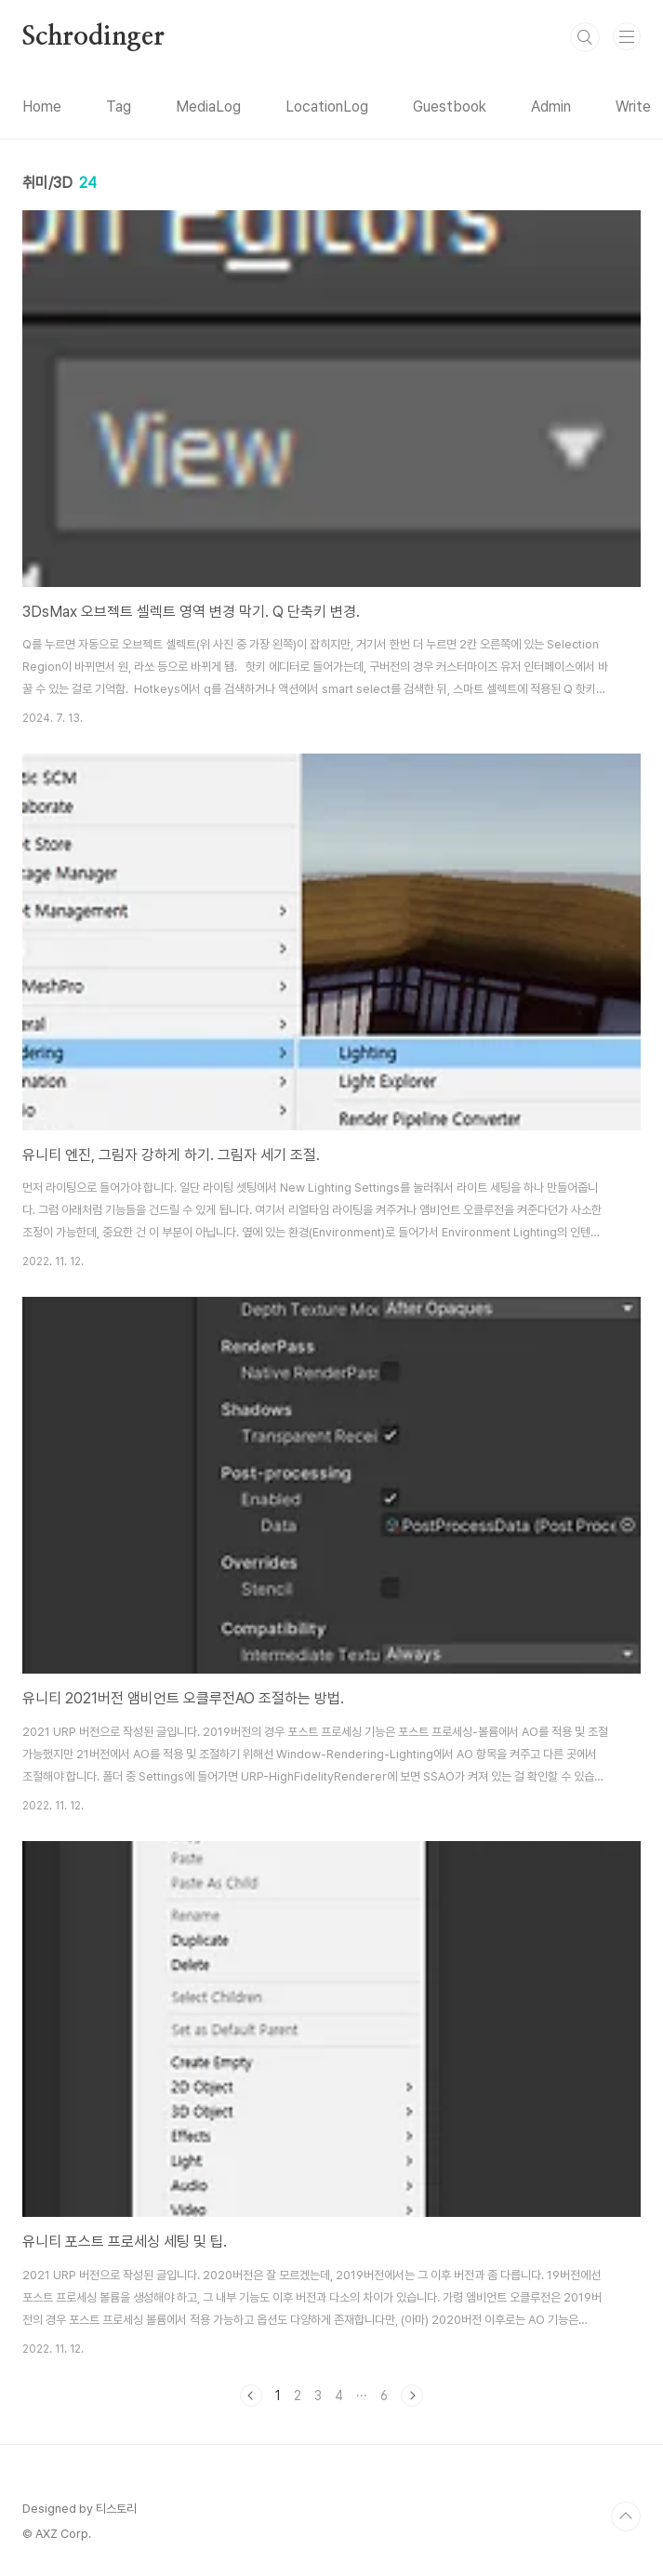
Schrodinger (93, 37)
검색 (585, 37)
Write (633, 106)
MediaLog (208, 106)
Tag (118, 106)
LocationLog (326, 106)
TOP (626, 2516)
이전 (251, 2395)
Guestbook (449, 106)
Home (41, 106)
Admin (551, 106)
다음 (412, 2395)
